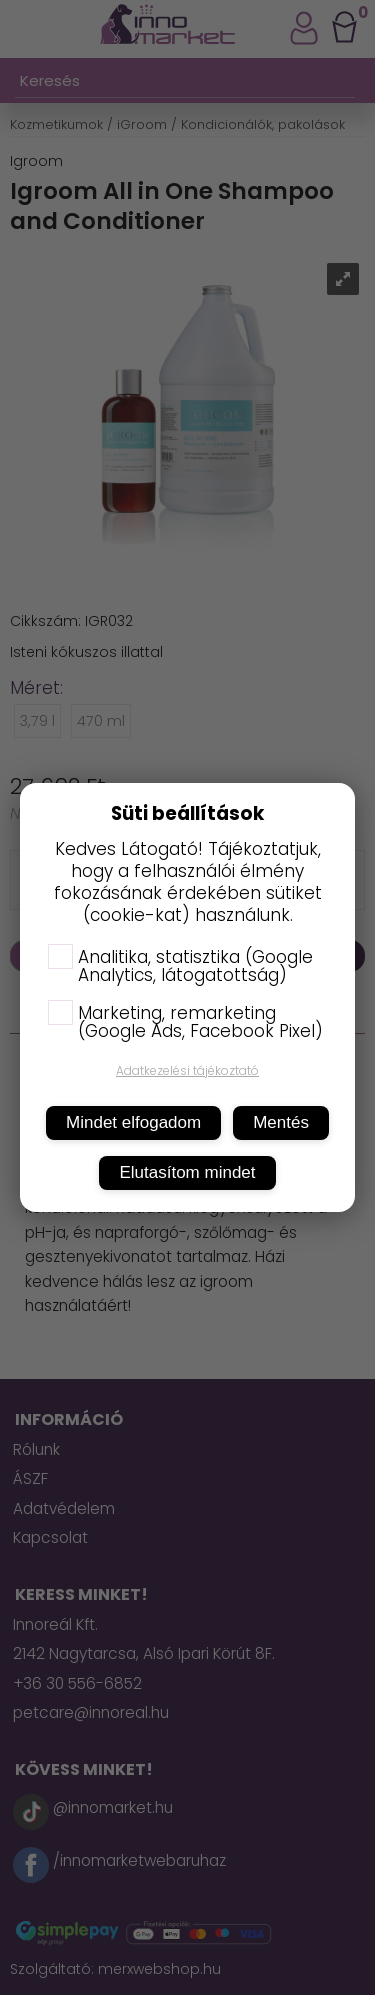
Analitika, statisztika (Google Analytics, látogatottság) (180, 966)
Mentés (281, 1122)
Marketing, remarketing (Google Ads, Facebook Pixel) (185, 1022)
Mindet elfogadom (133, 1122)
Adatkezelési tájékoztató (187, 1070)
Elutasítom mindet (187, 1172)
